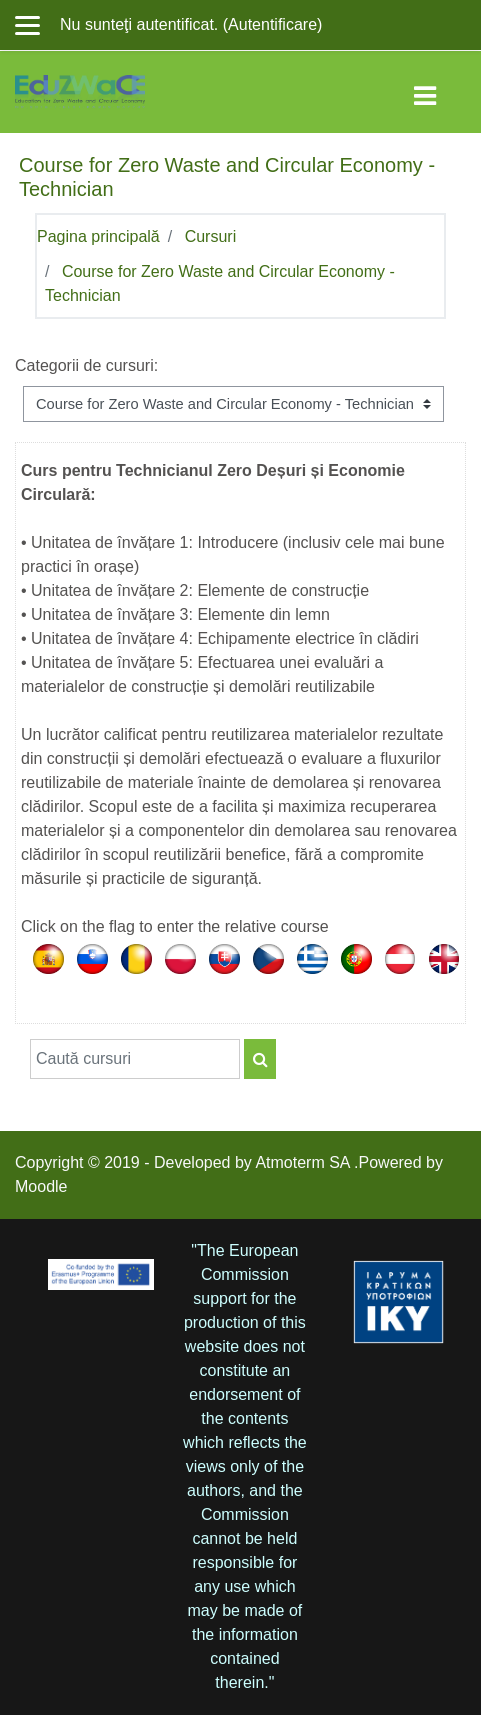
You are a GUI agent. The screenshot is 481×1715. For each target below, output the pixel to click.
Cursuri (211, 236)
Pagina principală (98, 236)
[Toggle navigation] (439, 92)
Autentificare (272, 24)
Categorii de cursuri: (86, 365)
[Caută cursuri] (135, 1059)
